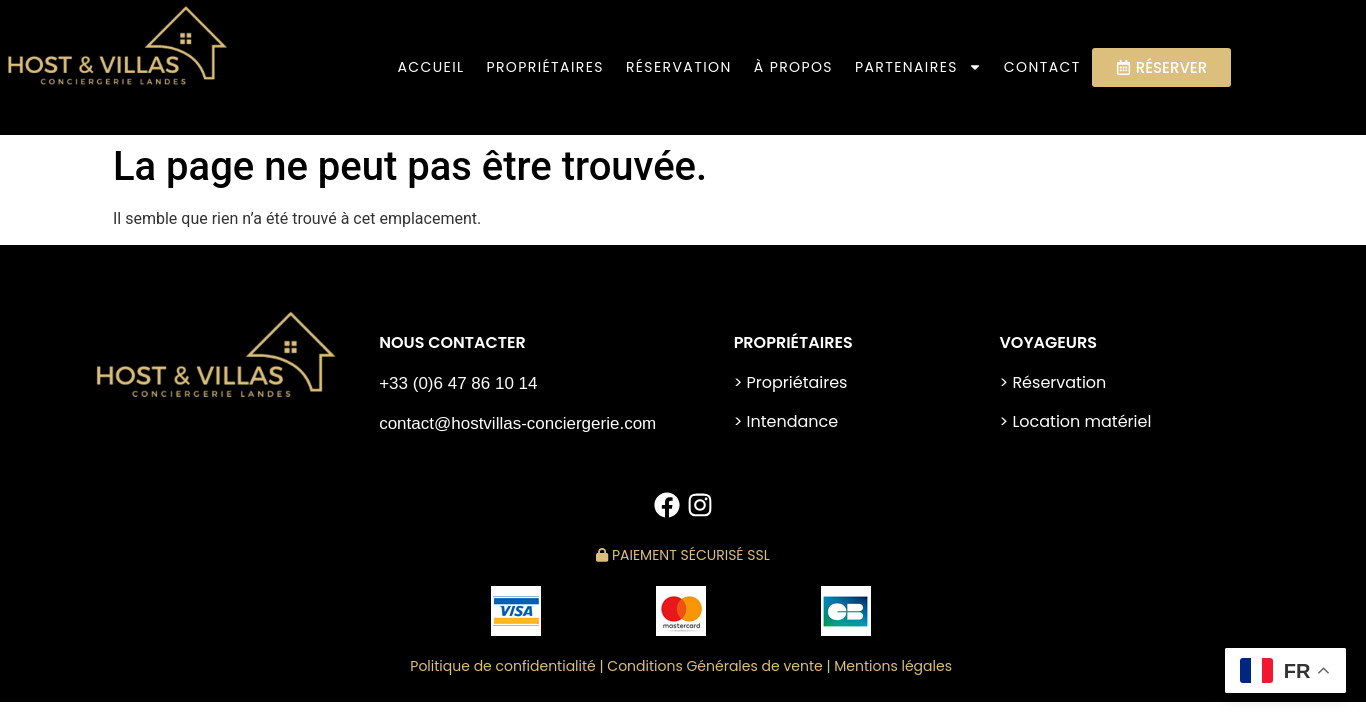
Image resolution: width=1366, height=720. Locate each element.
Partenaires (918, 67)
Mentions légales (894, 666)
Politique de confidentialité (502, 666)
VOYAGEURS (1048, 342)
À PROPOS (793, 67)
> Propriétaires (791, 382)
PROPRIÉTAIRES (544, 67)
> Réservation (1052, 382)
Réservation (679, 67)
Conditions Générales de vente (714, 666)
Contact (1042, 67)
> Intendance (786, 421)
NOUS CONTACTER (452, 342)
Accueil (430, 67)
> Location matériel (1075, 421)
